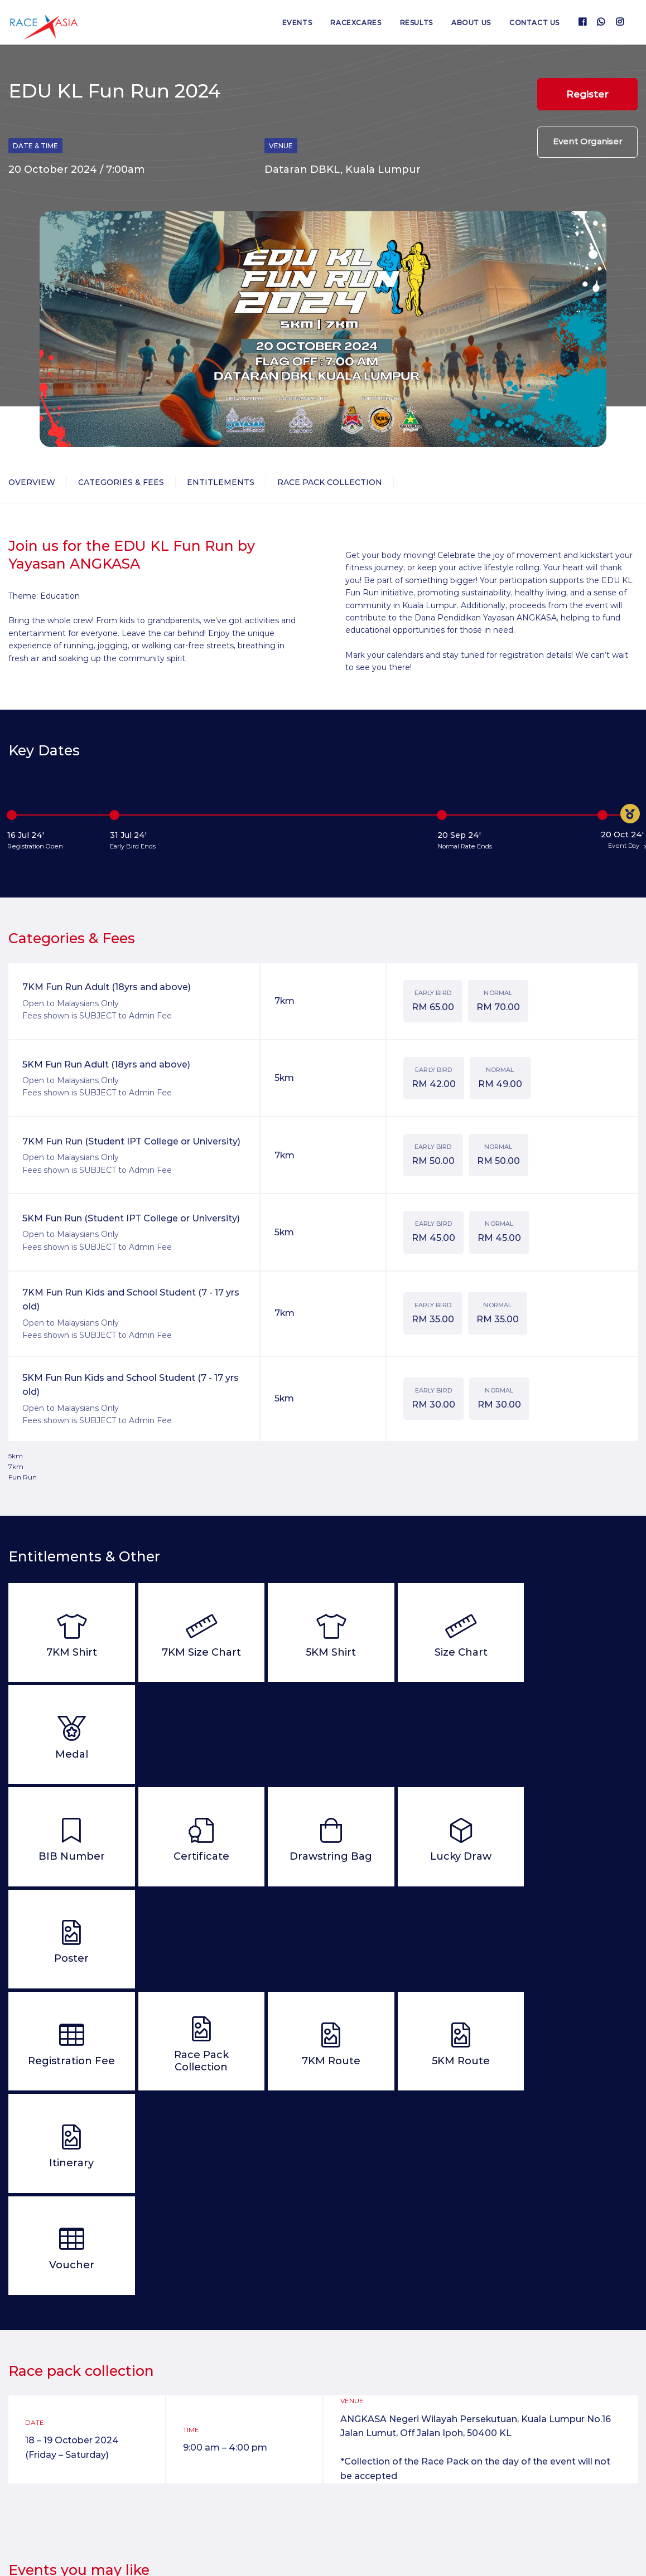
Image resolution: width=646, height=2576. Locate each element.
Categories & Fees (121, 482)
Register (587, 94)
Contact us (534, 22)
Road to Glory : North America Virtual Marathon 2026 (401, 2432)
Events (295, 22)
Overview (31, 482)
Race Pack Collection (329, 482)
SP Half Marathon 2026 (72, 2424)
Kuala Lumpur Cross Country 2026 (239, 2424)
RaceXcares (354, 22)
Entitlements (220, 482)
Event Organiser (587, 143)
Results (415, 22)
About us (470, 22)
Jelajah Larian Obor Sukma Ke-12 (557, 2424)
